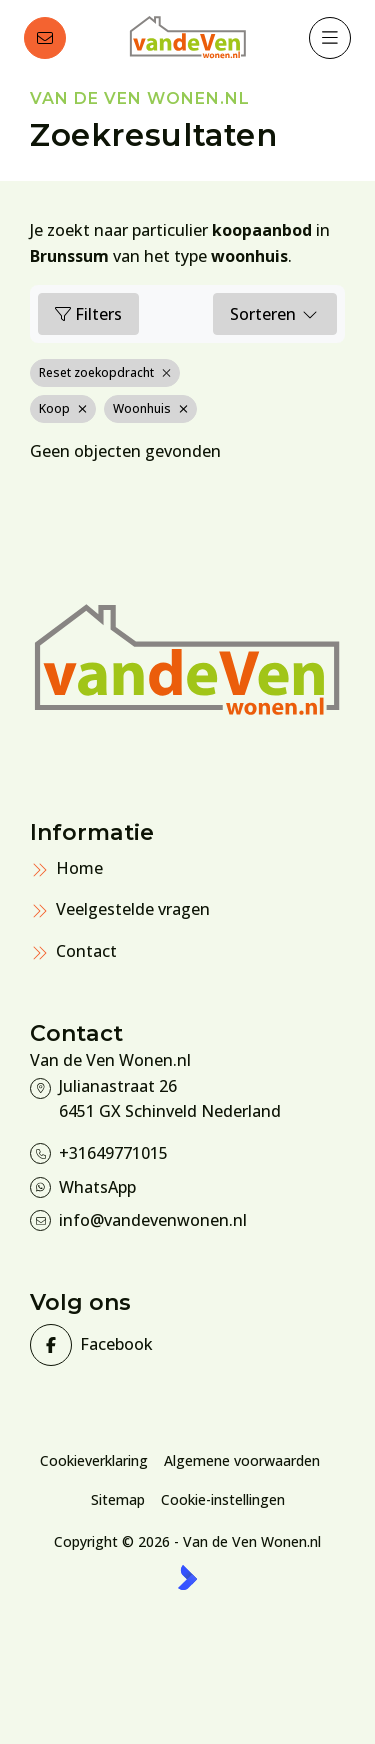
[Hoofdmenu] (330, 38)
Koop (63, 408)
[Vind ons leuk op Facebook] (103, 1345)
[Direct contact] (45, 38)
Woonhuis (150, 408)
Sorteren (275, 314)
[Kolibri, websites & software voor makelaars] (187, 1577)
